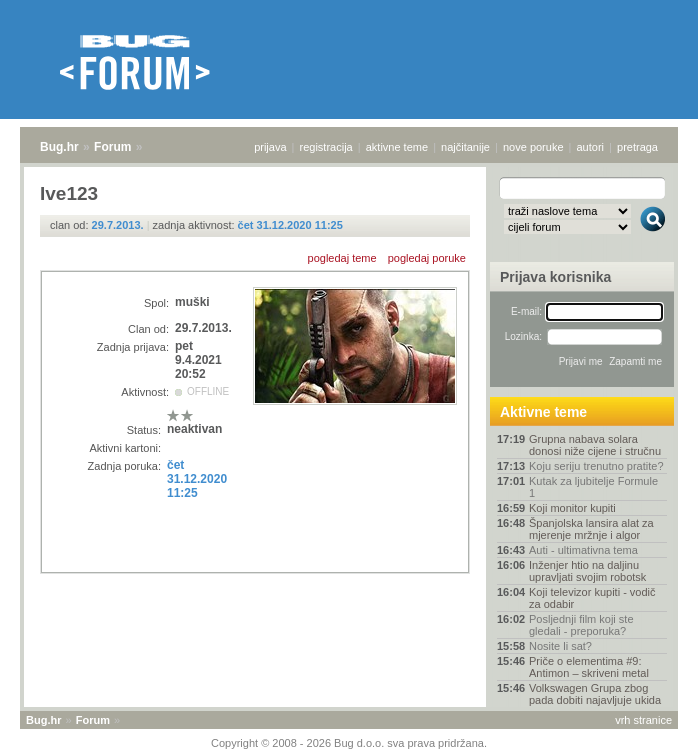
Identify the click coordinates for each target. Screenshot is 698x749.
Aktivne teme (543, 412)
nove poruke (533, 147)
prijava (270, 147)
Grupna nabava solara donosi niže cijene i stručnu (595, 445)
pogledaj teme (342, 258)
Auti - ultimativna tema (583, 550)
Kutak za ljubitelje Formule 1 (593, 487)
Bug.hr (59, 147)
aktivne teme (397, 147)
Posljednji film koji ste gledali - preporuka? (581, 625)
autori (591, 147)
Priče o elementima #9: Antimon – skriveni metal (589, 667)
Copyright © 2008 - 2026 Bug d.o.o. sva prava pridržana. (349, 743)
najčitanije (465, 147)
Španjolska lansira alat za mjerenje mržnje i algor (591, 529)
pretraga (637, 147)
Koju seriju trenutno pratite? (596, 466)
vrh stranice (643, 720)
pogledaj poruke (427, 258)
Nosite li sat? (560, 646)
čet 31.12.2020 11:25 (290, 225)
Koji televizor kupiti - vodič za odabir (592, 598)
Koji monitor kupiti (572, 508)
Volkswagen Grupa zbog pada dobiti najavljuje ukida (595, 694)
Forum (112, 147)
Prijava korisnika (555, 277)
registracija (326, 147)
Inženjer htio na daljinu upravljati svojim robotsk (587, 571)
